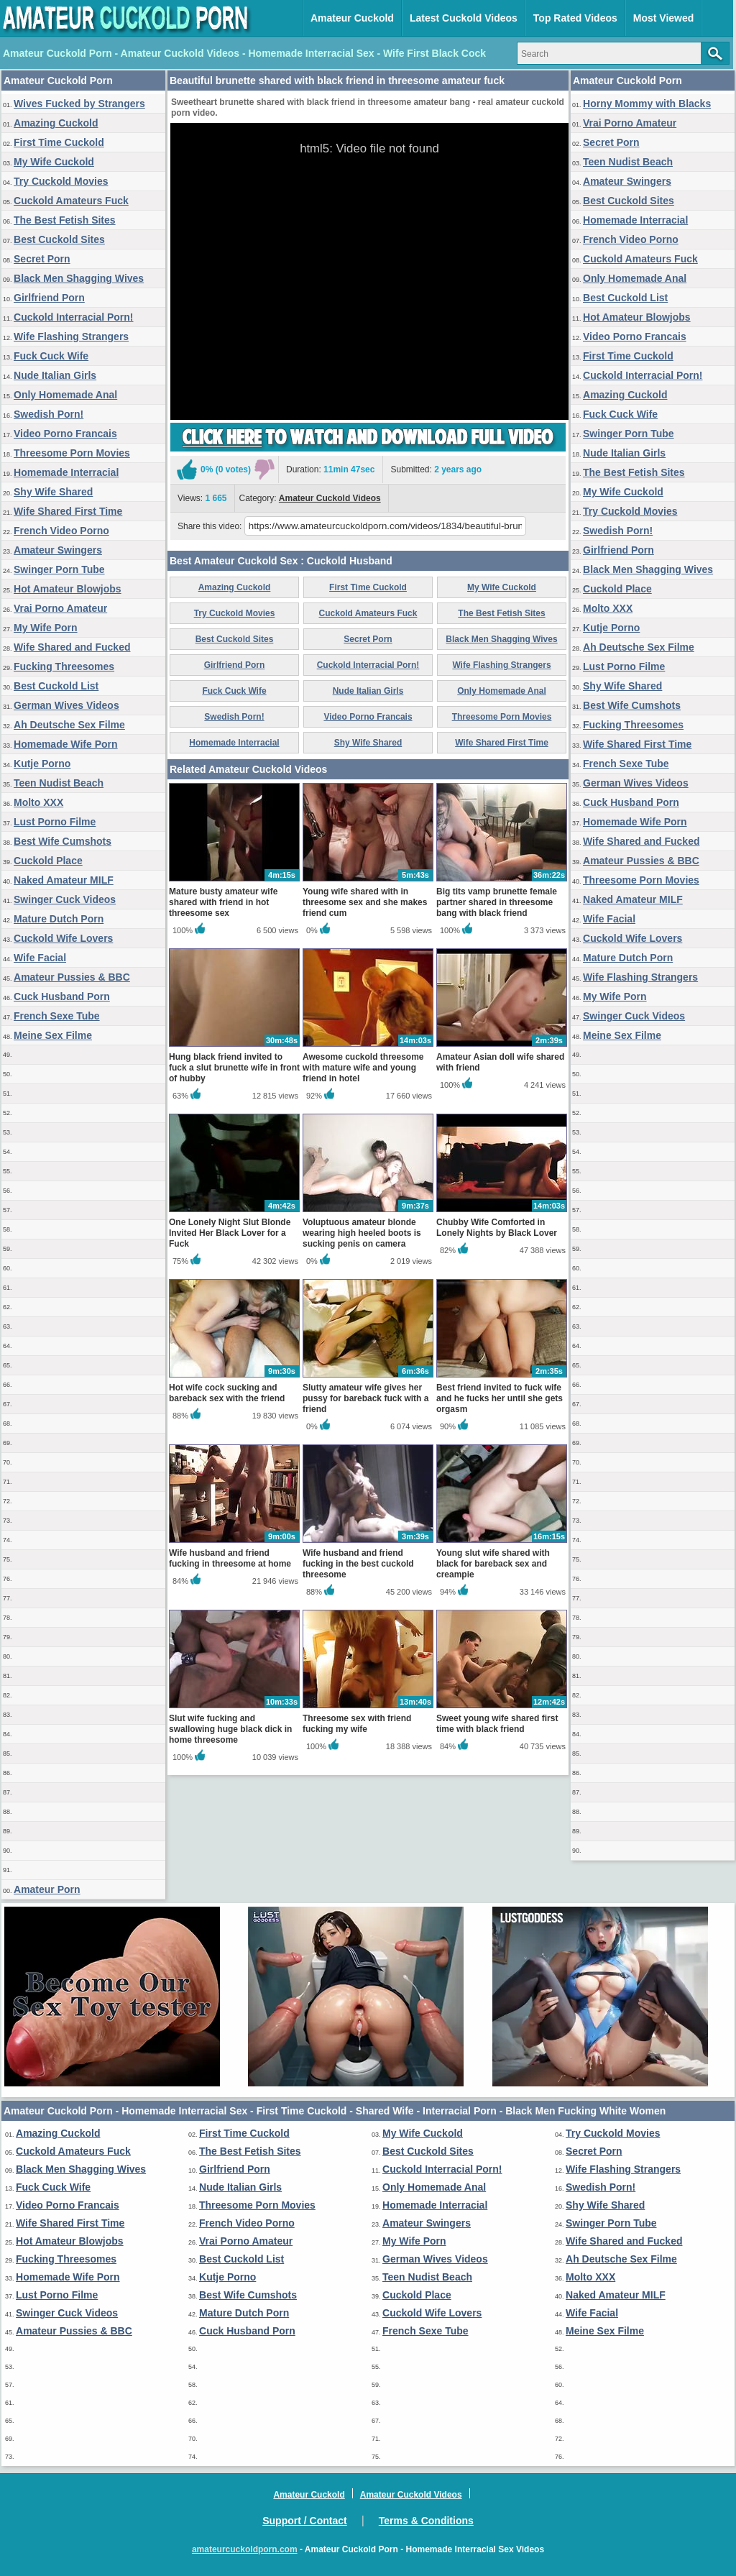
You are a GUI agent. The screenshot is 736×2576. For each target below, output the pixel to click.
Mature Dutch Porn (59, 919)
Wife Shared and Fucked (72, 647)
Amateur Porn (47, 1889)
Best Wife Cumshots (62, 841)
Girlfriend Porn (49, 297)
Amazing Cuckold (56, 123)
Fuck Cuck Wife (51, 356)
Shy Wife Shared (53, 492)
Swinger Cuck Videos (65, 899)
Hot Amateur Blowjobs (67, 589)
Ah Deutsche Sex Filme (69, 724)
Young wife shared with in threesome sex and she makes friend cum (365, 902)
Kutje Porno (42, 763)
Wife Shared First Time (68, 511)
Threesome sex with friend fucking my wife (357, 1723)
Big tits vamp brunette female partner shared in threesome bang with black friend (496, 902)
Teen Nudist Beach (59, 783)
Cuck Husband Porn (62, 996)
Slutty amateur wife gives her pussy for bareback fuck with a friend (365, 1398)
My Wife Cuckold (54, 162)
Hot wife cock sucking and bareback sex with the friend (227, 1393)
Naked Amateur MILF (64, 880)
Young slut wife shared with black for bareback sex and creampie (493, 1564)
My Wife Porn (46, 627)
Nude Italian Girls (55, 375)
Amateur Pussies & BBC (72, 977)
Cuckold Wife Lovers (63, 938)
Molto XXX (38, 802)
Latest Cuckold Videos (464, 18)
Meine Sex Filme (53, 1035)
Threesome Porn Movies (72, 453)
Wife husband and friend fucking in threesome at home (230, 1558)
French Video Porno (61, 530)
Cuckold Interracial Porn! (73, 317)
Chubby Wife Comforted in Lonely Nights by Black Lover (496, 1227)
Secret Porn (42, 259)
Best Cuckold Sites (59, 239)
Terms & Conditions (426, 2520)
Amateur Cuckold (352, 18)
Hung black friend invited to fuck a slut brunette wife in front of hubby (234, 1067)
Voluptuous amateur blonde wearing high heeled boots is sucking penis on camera (362, 1233)
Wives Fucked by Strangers (79, 103)
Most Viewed (663, 18)
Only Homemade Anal (65, 394)
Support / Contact (304, 2520)
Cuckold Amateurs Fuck (71, 200)
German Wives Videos (66, 705)
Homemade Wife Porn (66, 744)
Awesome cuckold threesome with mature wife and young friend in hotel (363, 1067)
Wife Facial (40, 957)
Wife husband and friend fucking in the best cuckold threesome (358, 1564)
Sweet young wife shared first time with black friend (497, 1723)
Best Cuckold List (56, 686)
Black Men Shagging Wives (79, 278)
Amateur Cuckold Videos (330, 498)
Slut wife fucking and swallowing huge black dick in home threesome (230, 1729)
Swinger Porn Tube (59, 569)
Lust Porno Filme (55, 822)
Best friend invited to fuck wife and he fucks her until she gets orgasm (499, 1398)
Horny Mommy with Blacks (647, 103)
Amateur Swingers (58, 550)
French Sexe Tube (57, 1016)
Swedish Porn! (48, 414)
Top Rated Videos (575, 18)
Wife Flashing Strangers (71, 336)
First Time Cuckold (59, 142)
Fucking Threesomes (64, 666)
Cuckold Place (48, 860)
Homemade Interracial (66, 472)
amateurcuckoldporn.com (245, 2549)
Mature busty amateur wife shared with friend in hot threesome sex (223, 902)
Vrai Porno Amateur (60, 608)
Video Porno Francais (65, 433)
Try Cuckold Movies (61, 181)
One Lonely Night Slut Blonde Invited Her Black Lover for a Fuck (229, 1233)
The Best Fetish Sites (65, 220)
